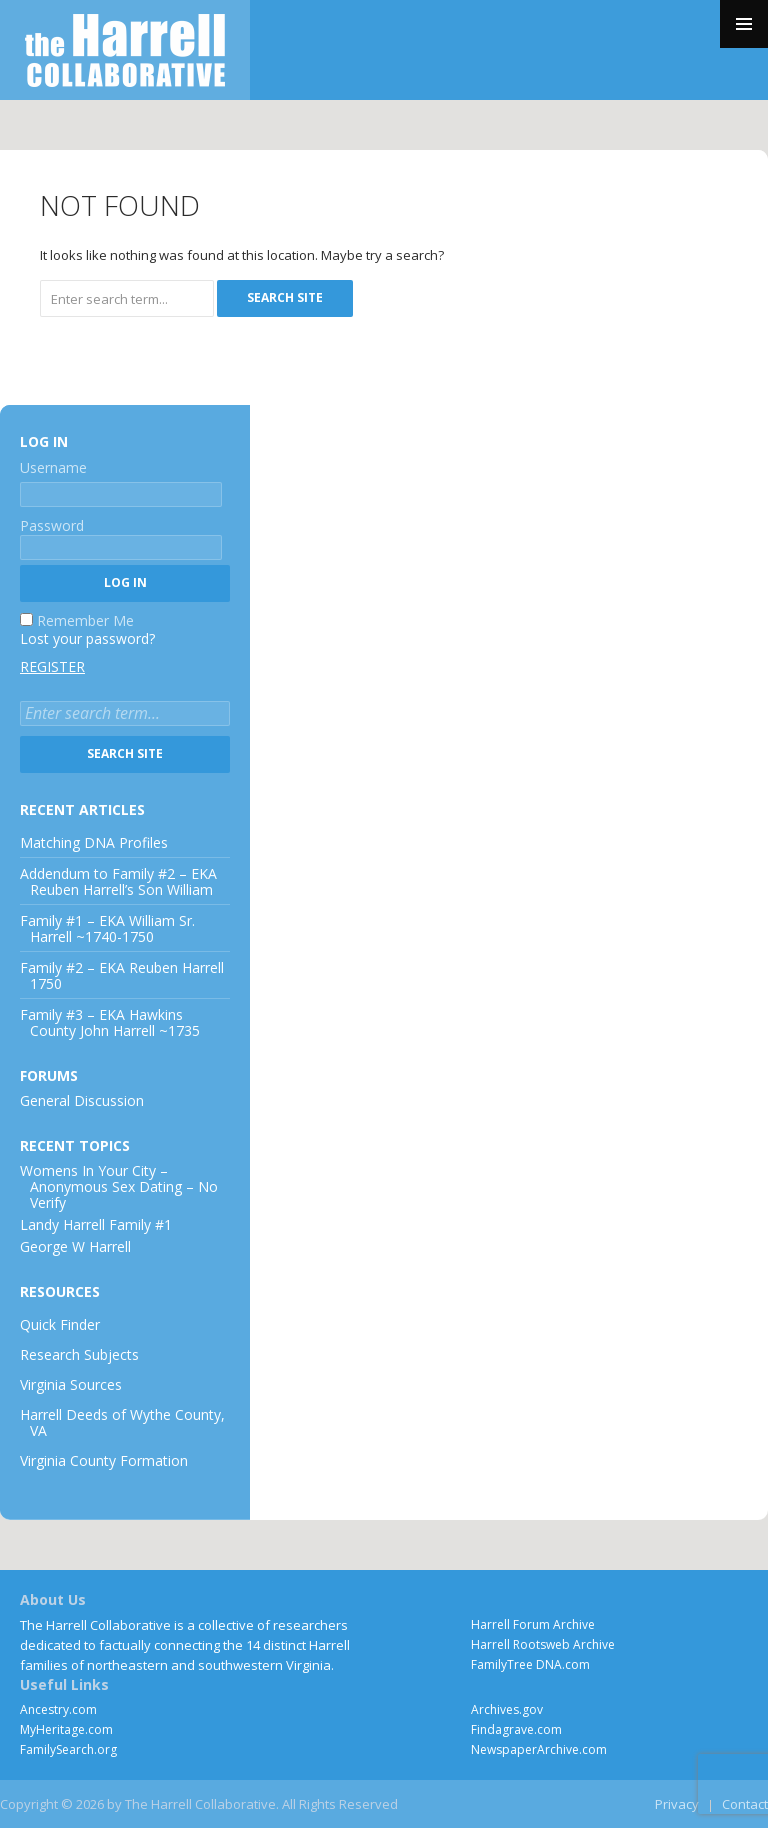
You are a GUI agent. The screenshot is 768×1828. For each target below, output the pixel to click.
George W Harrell (75, 1246)
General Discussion (82, 1100)
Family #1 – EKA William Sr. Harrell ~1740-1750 (107, 928)
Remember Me (85, 620)
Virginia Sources (71, 1384)
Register (52, 667)
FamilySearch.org (68, 1749)
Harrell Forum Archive (533, 1624)
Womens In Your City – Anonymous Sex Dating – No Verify (119, 1186)
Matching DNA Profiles (94, 842)
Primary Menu (744, 24)
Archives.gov (507, 1709)
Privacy (677, 1804)
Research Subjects (79, 1354)
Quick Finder (60, 1324)
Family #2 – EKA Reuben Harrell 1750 (122, 975)
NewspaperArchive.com (539, 1749)
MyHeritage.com (66, 1729)
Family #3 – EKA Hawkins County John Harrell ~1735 (110, 1022)
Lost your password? (87, 638)
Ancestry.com (58, 1709)
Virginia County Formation (104, 1460)
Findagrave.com (516, 1729)
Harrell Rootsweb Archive (543, 1644)
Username (53, 467)
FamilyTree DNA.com (530, 1664)
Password (52, 525)
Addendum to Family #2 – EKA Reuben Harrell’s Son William (118, 881)
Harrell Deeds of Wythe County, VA (122, 1422)
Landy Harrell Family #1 (96, 1224)
